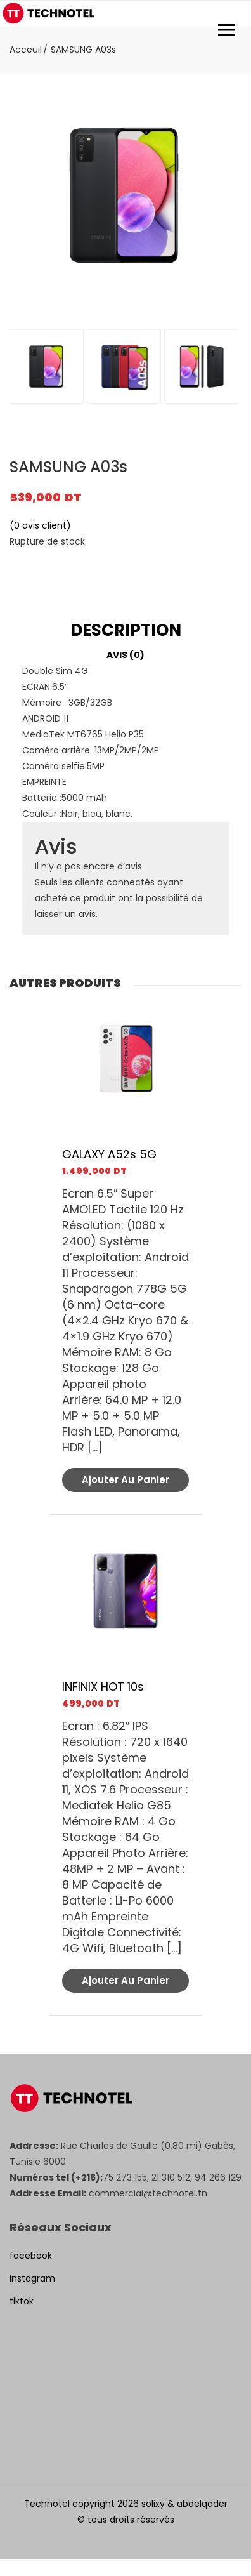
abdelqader (202, 2503)
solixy (153, 2503)
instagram (32, 2278)
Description (125, 630)
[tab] (125, 630)
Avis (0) (125, 655)
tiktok (22, 2301)
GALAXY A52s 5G (109, 1154)
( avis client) (40, 525)
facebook (31, 2255)
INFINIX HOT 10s (103, 1686)
